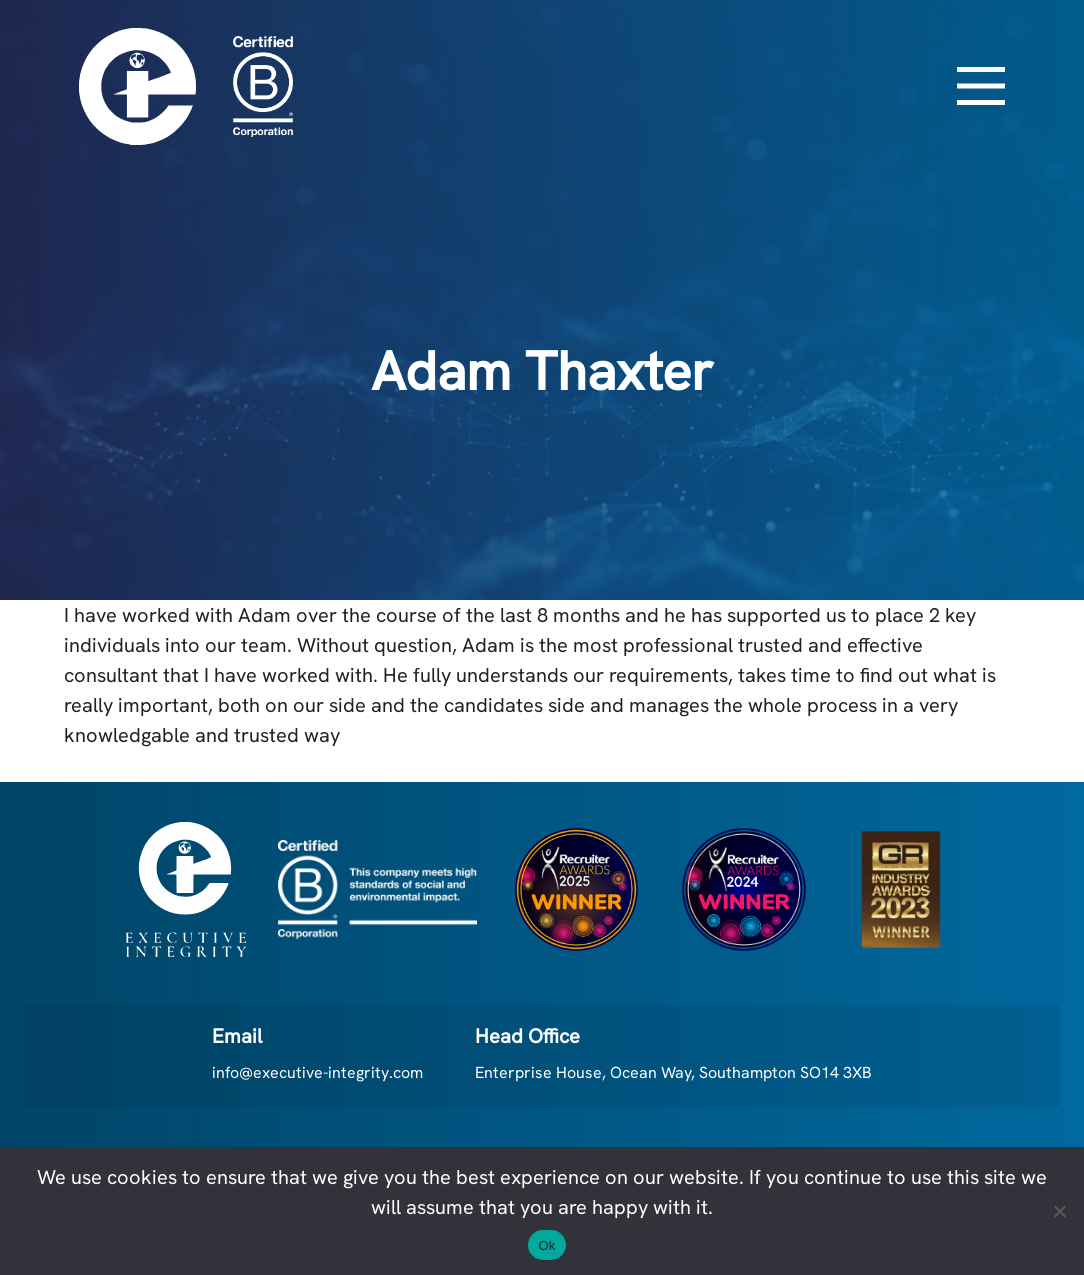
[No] (1059, 1211)
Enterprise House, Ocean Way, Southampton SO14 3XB (673, 1072)
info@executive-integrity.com (317, 1072)
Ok (546, 1245)
